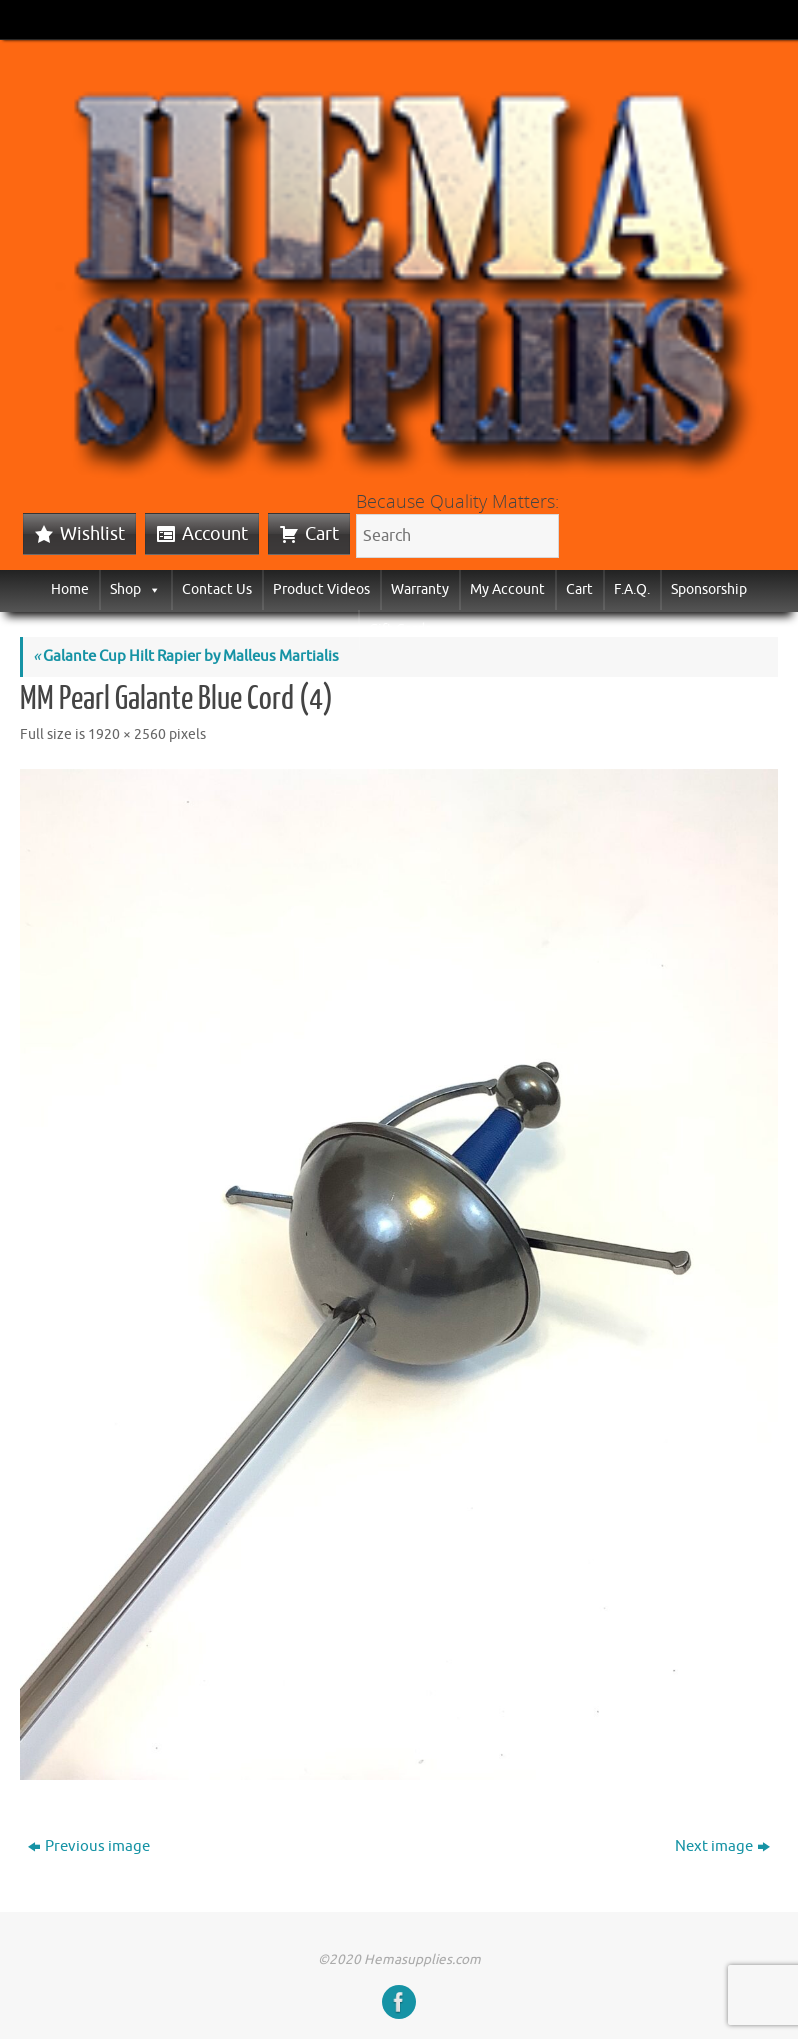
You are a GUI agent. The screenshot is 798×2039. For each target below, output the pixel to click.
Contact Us (217, 589)
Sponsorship (709, 589)
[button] (151, 589)
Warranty (420, 589)
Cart (322, 534)
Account (215, 534)
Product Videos (321, 589)
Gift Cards (400, 629)
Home (70, 589)
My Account (507, 589)
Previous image (89, 1846)
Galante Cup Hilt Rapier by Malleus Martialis (186, 656)
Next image (722, 1846)
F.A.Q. (632, 589)
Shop (135, 589)
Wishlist (92, 534)
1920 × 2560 (127, 734)
